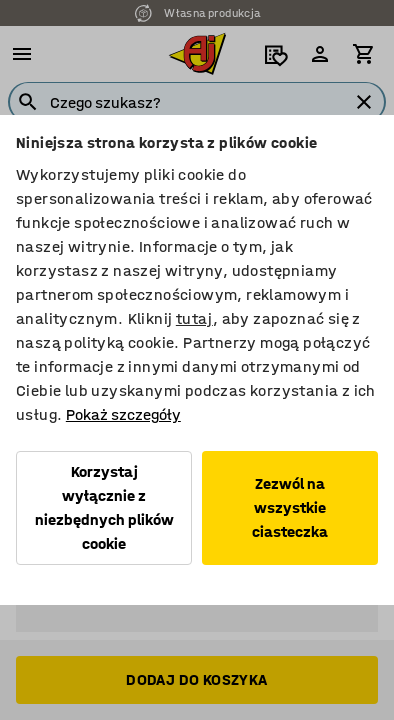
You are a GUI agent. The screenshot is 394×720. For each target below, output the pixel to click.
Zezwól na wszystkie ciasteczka (290, 507)
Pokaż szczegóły (123, 414)
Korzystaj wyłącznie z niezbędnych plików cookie (104, 507)
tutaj (194, 318)
